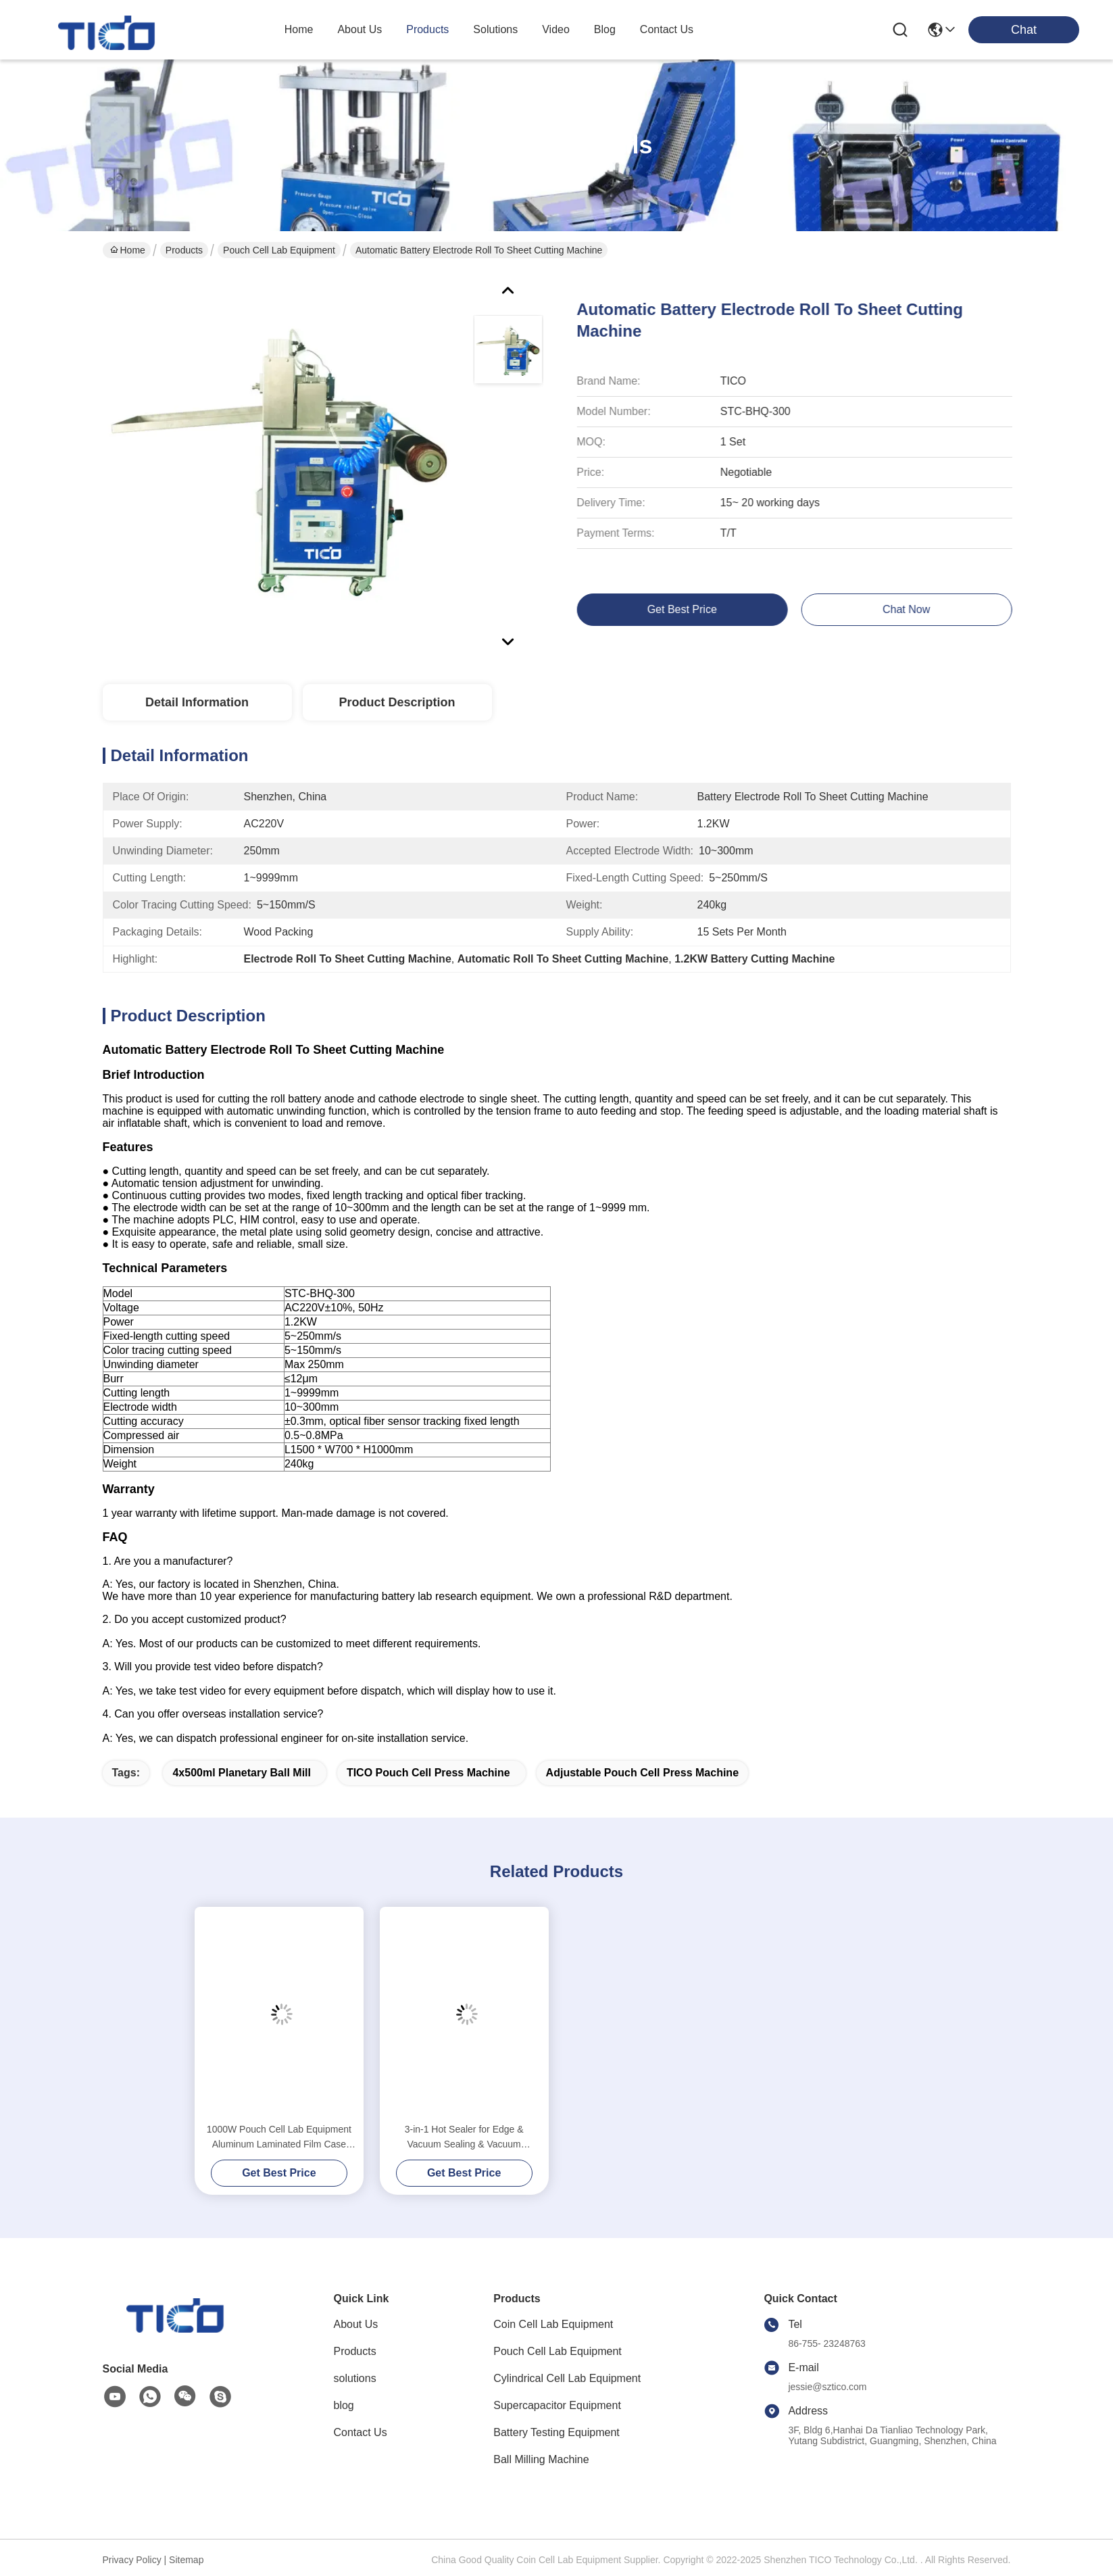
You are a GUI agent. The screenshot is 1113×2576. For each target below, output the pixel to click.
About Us (356, 2324)
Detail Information (197, 702)
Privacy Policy (132, 2559)
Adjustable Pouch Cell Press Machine (642, 1772)
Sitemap (186, 2559)
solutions (495, 29)
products (427, 29)
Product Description (397, 702)
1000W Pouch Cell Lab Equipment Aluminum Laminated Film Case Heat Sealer (279, 2138)
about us (359, 29)
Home (299, 29)
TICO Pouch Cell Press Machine (428, 1772)
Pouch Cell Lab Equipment (279, 250)
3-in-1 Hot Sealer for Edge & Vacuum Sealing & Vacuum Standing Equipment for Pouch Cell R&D (464, 2138)
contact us (666, 29)
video (556, 29)
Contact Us (360, 2432)
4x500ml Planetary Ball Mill (241, 1772)
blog (605, 29)
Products (184, 250)
